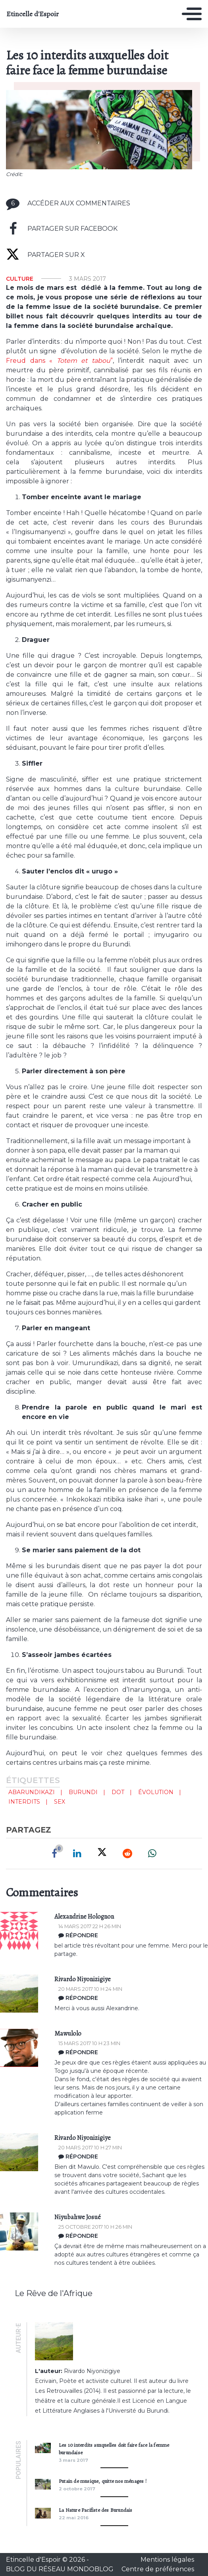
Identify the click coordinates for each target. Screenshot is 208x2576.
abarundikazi (31, 1792)
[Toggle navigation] (192, 14)
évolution (155, 1792)
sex (59, 1801)
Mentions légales (167, 2559)
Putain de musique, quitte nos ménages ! (102, 2481)
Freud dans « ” (59, 360)
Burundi (83, 1792)
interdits (24, 1801)
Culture (19, 278)
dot (118, 1792)
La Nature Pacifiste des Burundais (96, 2510)
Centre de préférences (157, 2569)
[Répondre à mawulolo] (131, 2052)
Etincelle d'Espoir (32, 14)
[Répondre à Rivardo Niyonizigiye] (131, 1998)
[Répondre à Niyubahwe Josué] (131, 2235)
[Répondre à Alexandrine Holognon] (131, 1935)
